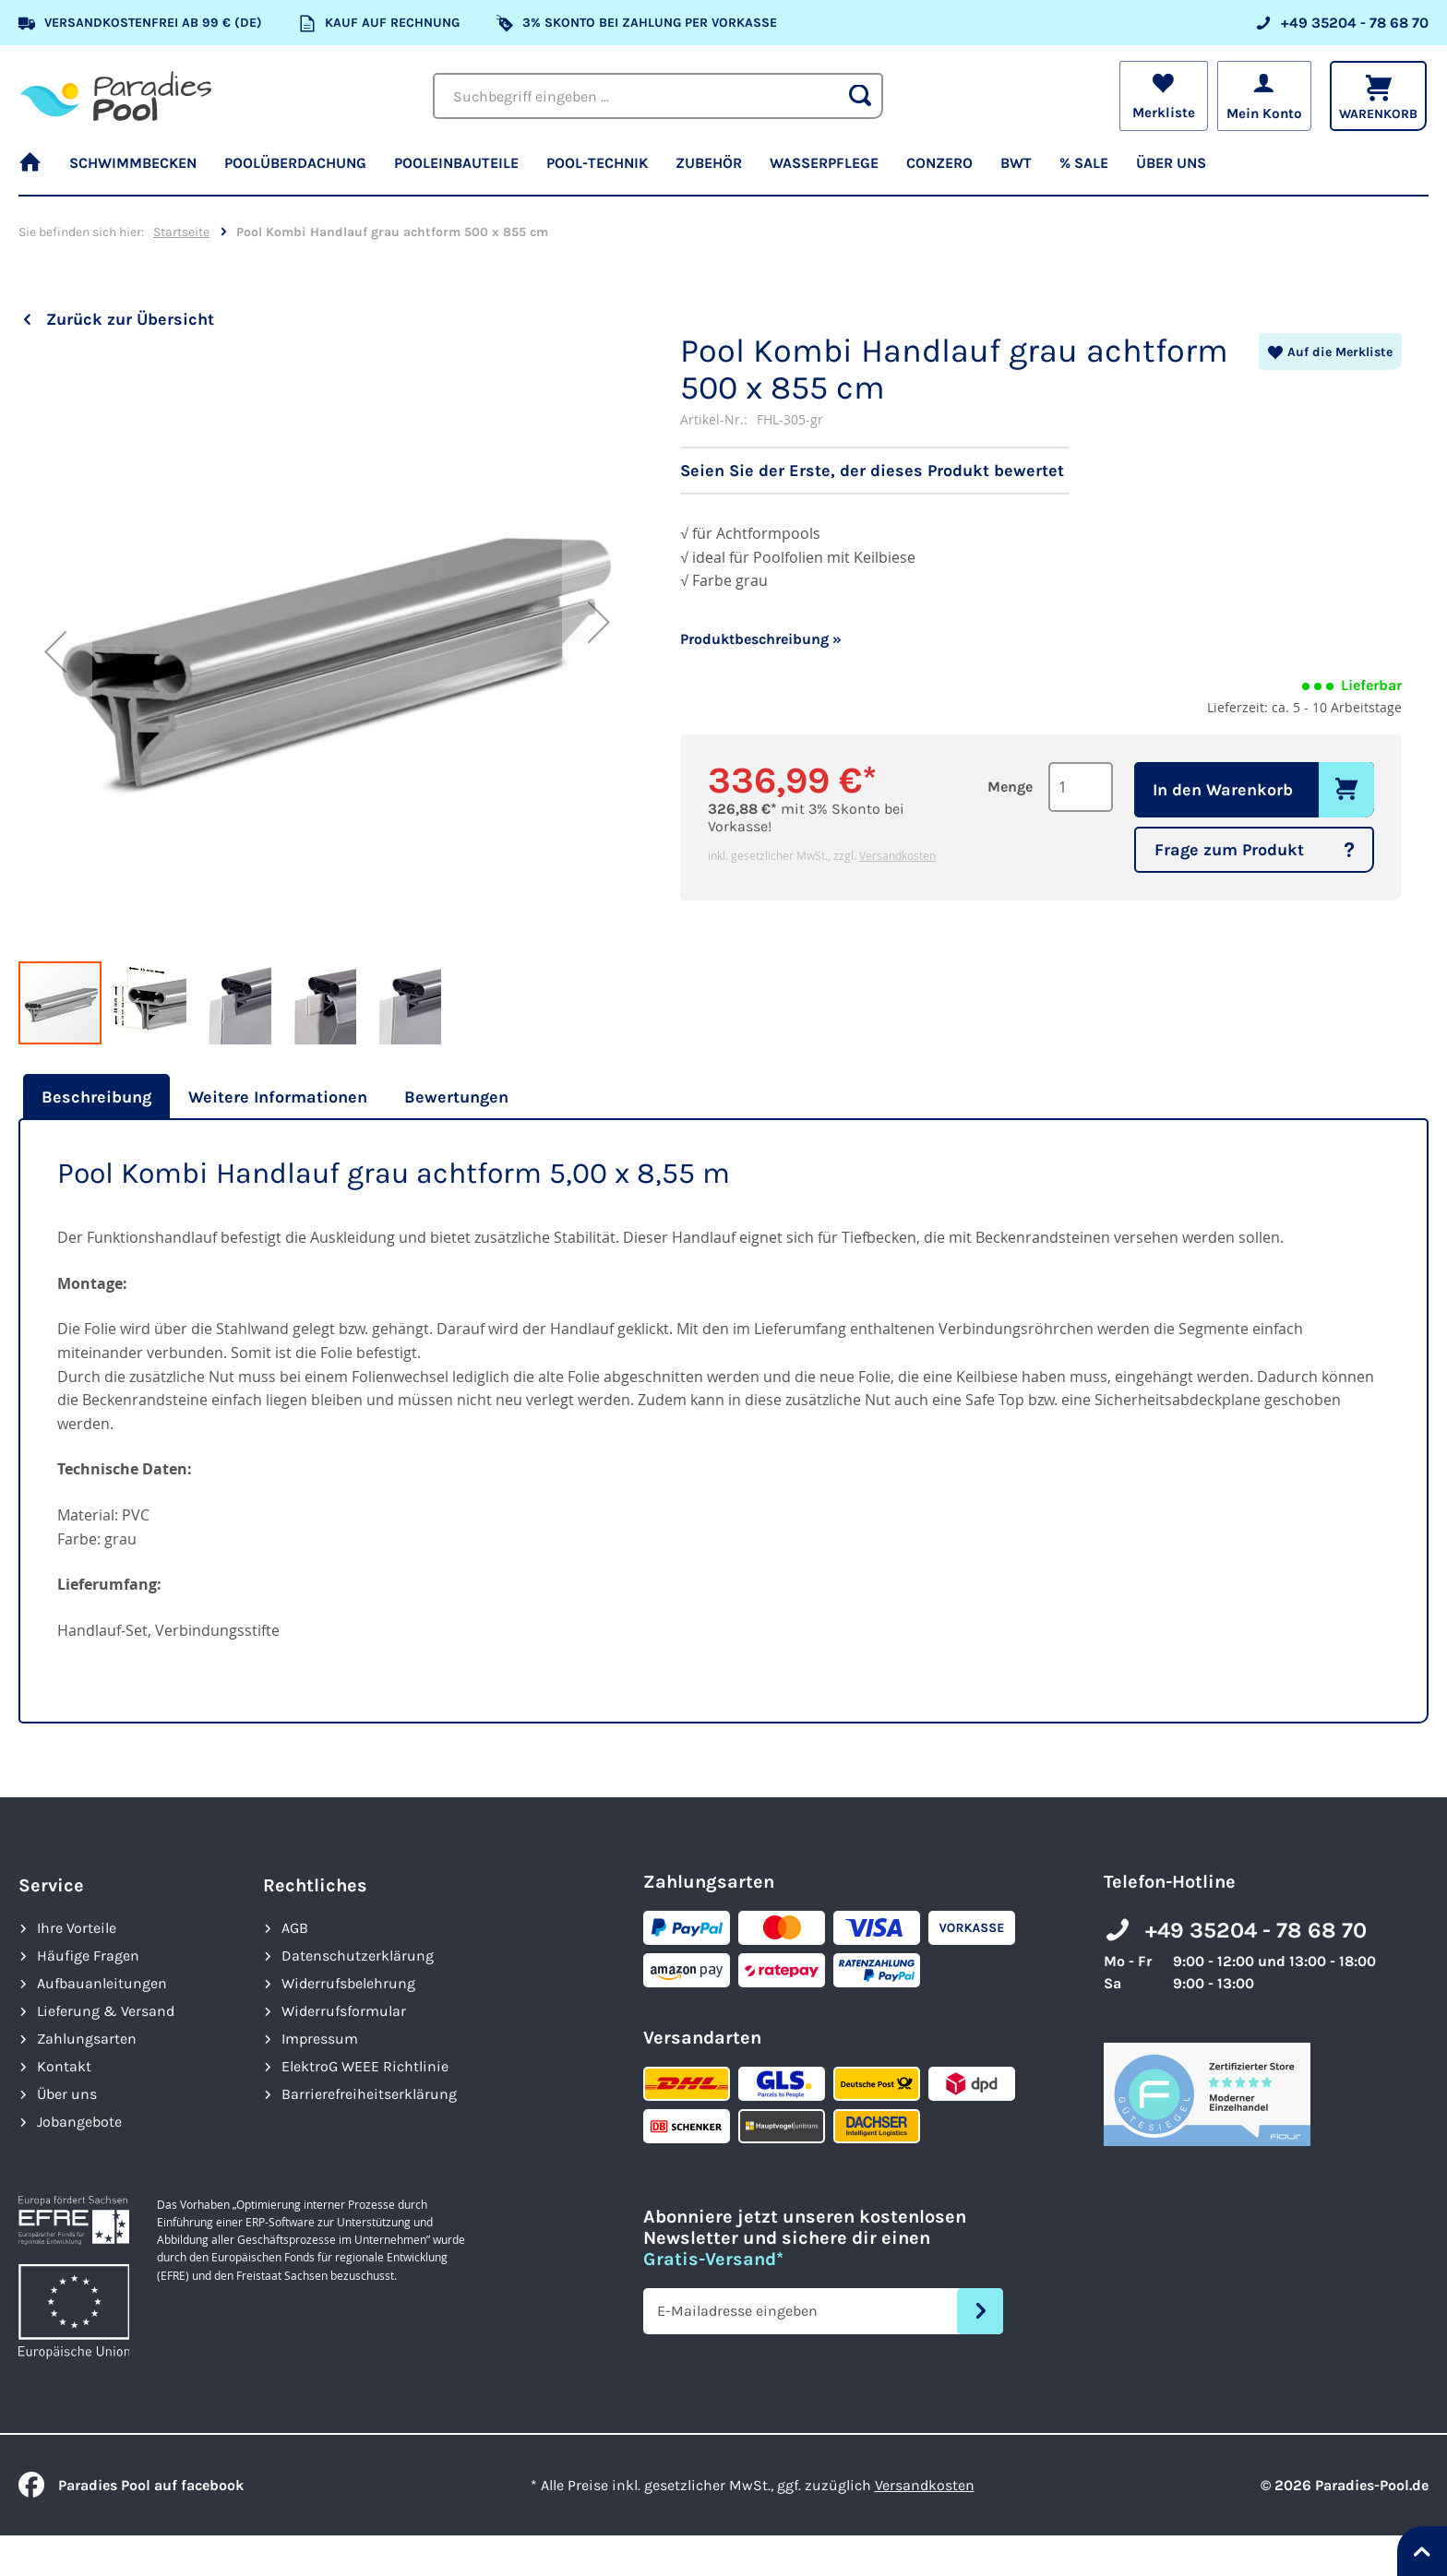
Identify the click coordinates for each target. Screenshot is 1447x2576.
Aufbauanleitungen (102, 1983)
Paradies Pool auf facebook (131, 2485)
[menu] (723, 171)
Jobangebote (79, 2121)
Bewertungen (456, 1097)
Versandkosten (897, 855)
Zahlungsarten (87, 2038)
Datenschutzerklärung (357, 1955)
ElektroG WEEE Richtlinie (364, 2066)
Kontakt (64, 2066)
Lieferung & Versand (105, 2011)
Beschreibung (96, 1097)
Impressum (319, 2038)
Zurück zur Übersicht (130, 319)
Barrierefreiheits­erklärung (369, 2094)
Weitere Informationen (277, 1097)
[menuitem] (36, 171)
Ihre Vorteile (76, 1928)
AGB (294, 1928)
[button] (55, 651)
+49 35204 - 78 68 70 (1256, 1930)
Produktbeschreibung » (761, 639)
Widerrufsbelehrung (348, 1983)
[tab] (94, 1097)
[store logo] (115, 96)
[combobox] (658, 96)
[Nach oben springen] (1422, 2551)
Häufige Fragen (88, 1955)
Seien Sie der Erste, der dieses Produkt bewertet (872, 470)
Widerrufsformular (343, 2011)
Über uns (67, 2094)
